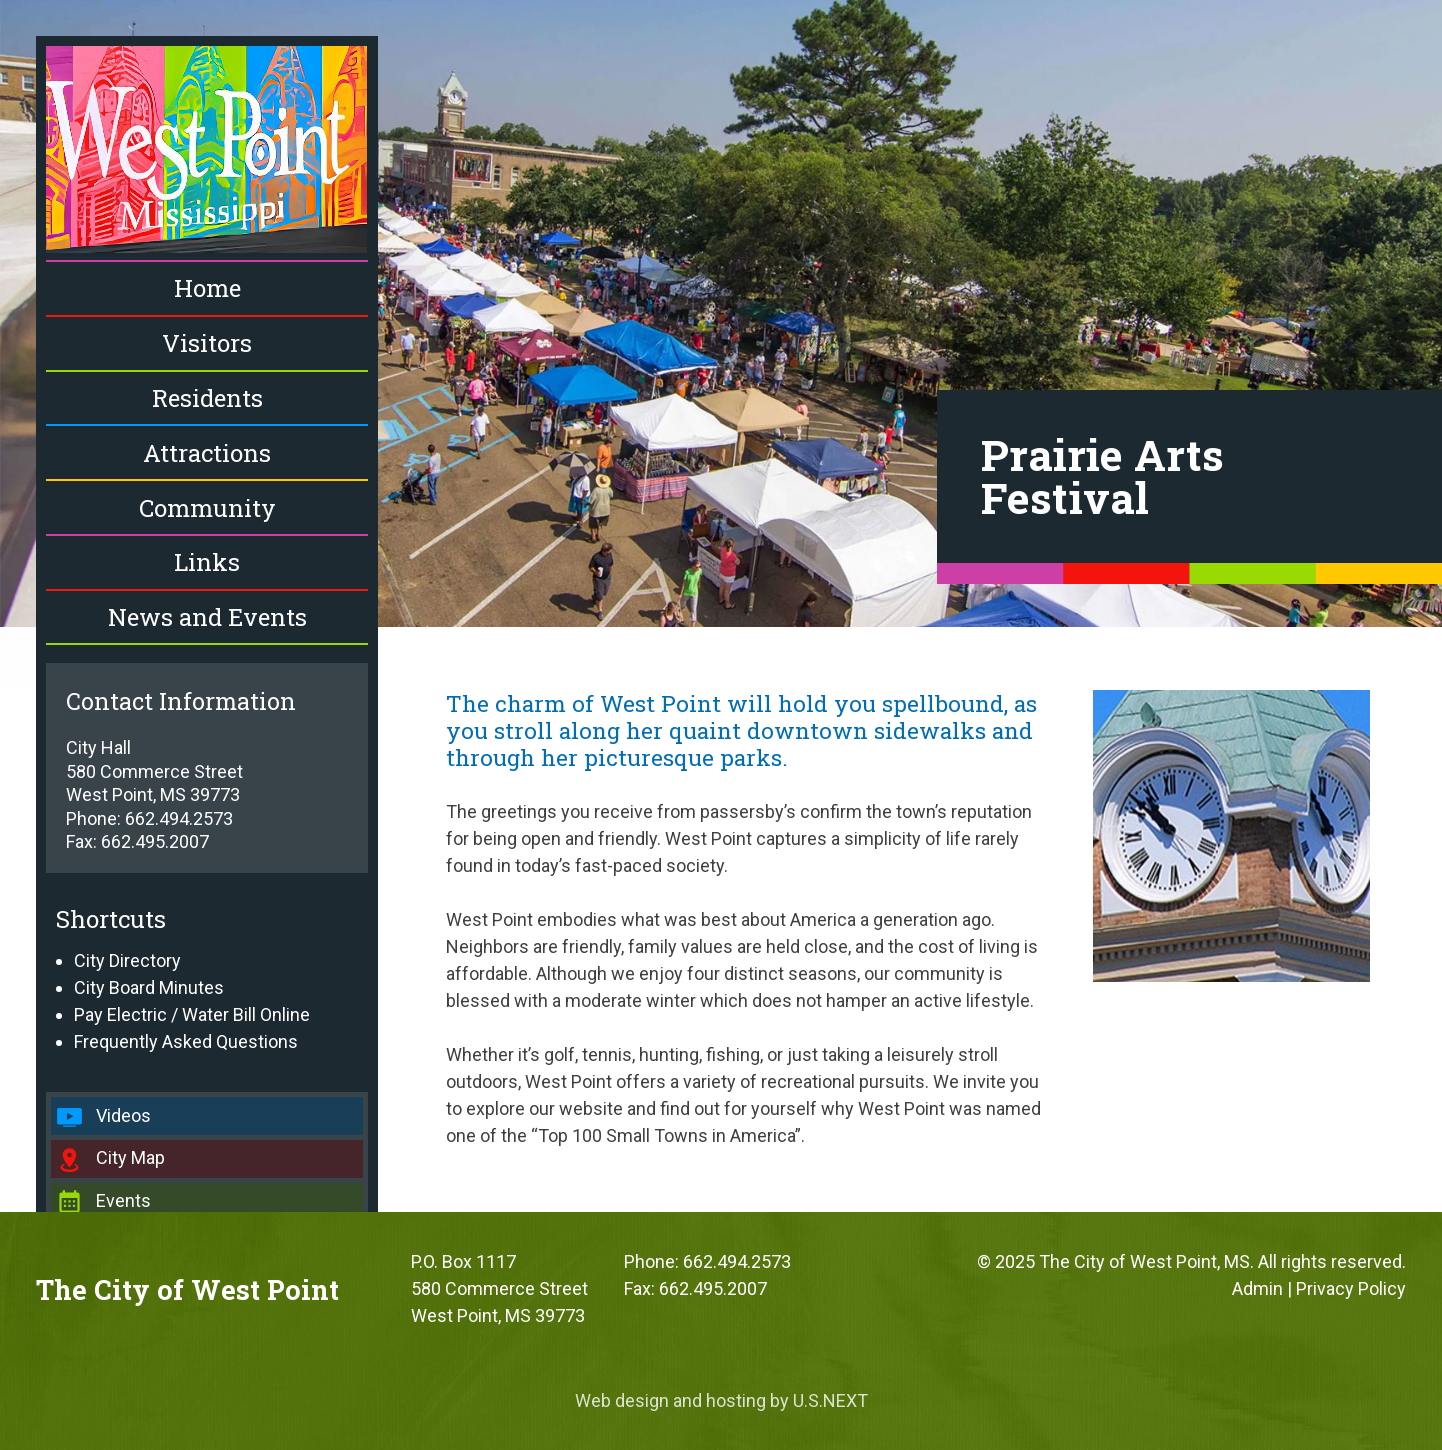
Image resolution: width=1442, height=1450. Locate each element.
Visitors (207, 343)
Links (207, 562)
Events (123, 1200)
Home (207, 288)
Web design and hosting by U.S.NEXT (721, 1400)
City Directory (127, 960)
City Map (130, 1157)
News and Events (207, 617)
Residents (207, 398)
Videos (123, 1115)
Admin (1257, 1288)
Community (207, 508)
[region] (721, 313)
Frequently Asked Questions (186, 1041)
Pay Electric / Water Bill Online (192, 1014)
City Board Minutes (149, 987)
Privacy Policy (1351, 1288)
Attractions (207, 453)
